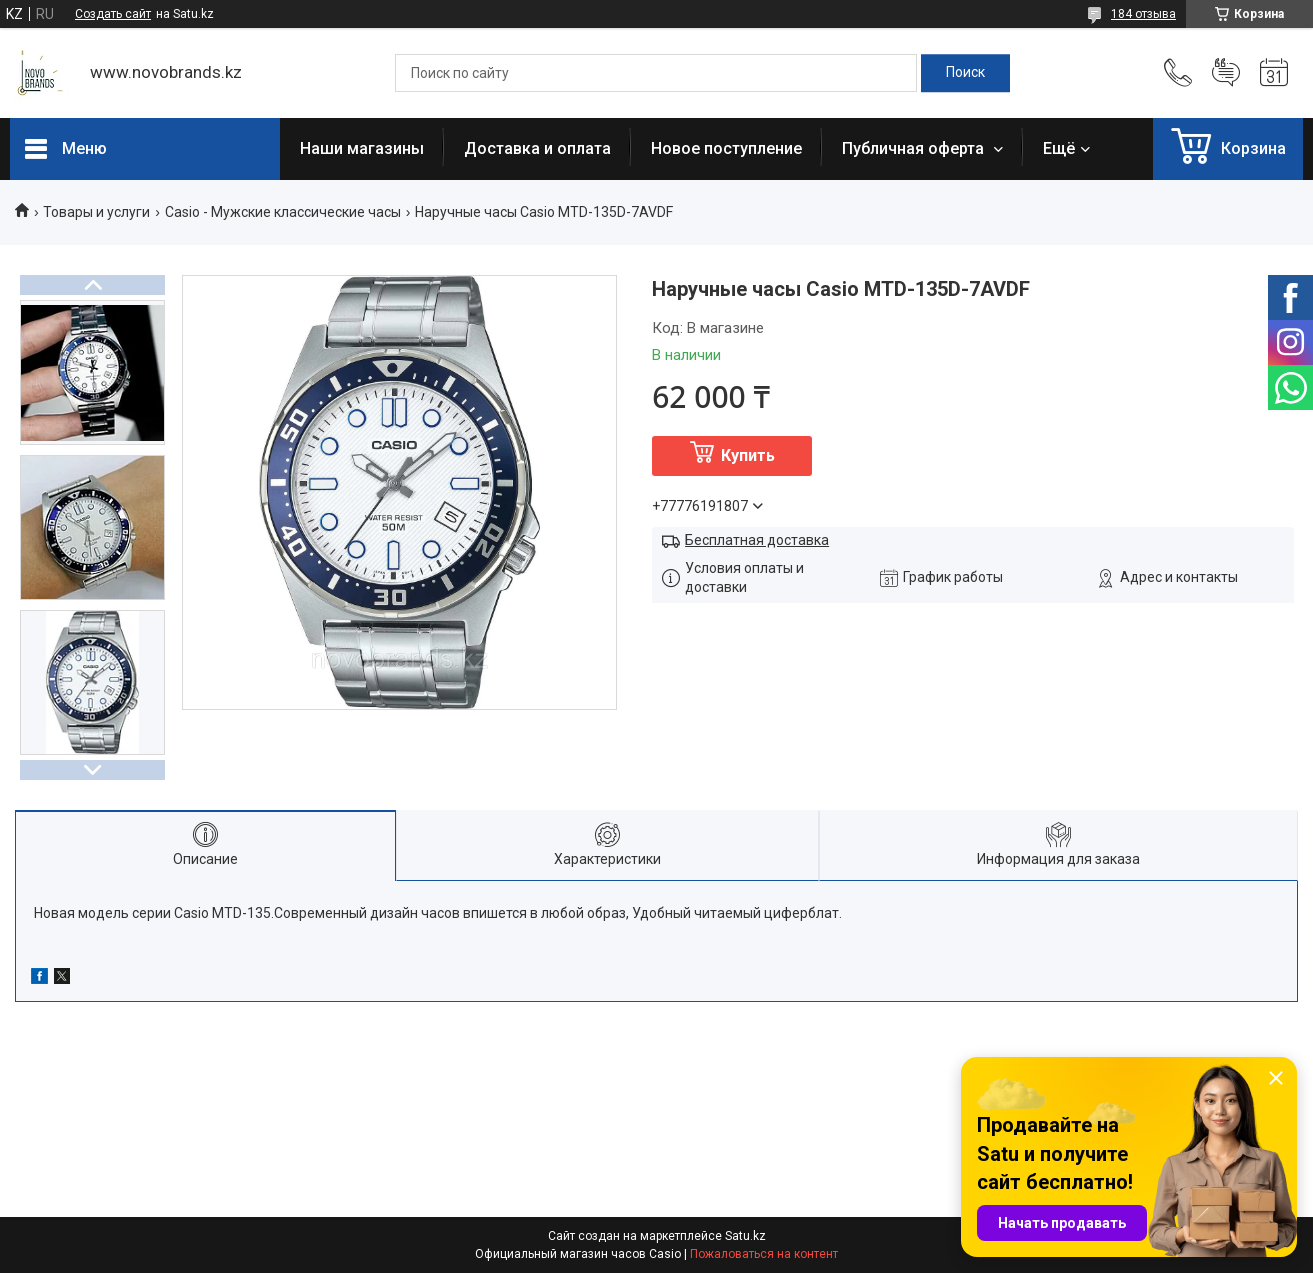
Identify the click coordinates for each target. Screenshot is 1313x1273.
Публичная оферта (915, 148)
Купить (748, 455)
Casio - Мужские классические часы (283, 212)
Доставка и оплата (537, 148)
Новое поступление (726, 148)
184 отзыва (1143, 14)
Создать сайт (113, 14)
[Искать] (965, 73)
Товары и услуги (96, 212)
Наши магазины (362, 148)
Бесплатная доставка (757, 540)
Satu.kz (745, 1236)
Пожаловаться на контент (764, 1254)
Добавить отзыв (1226, 73)
